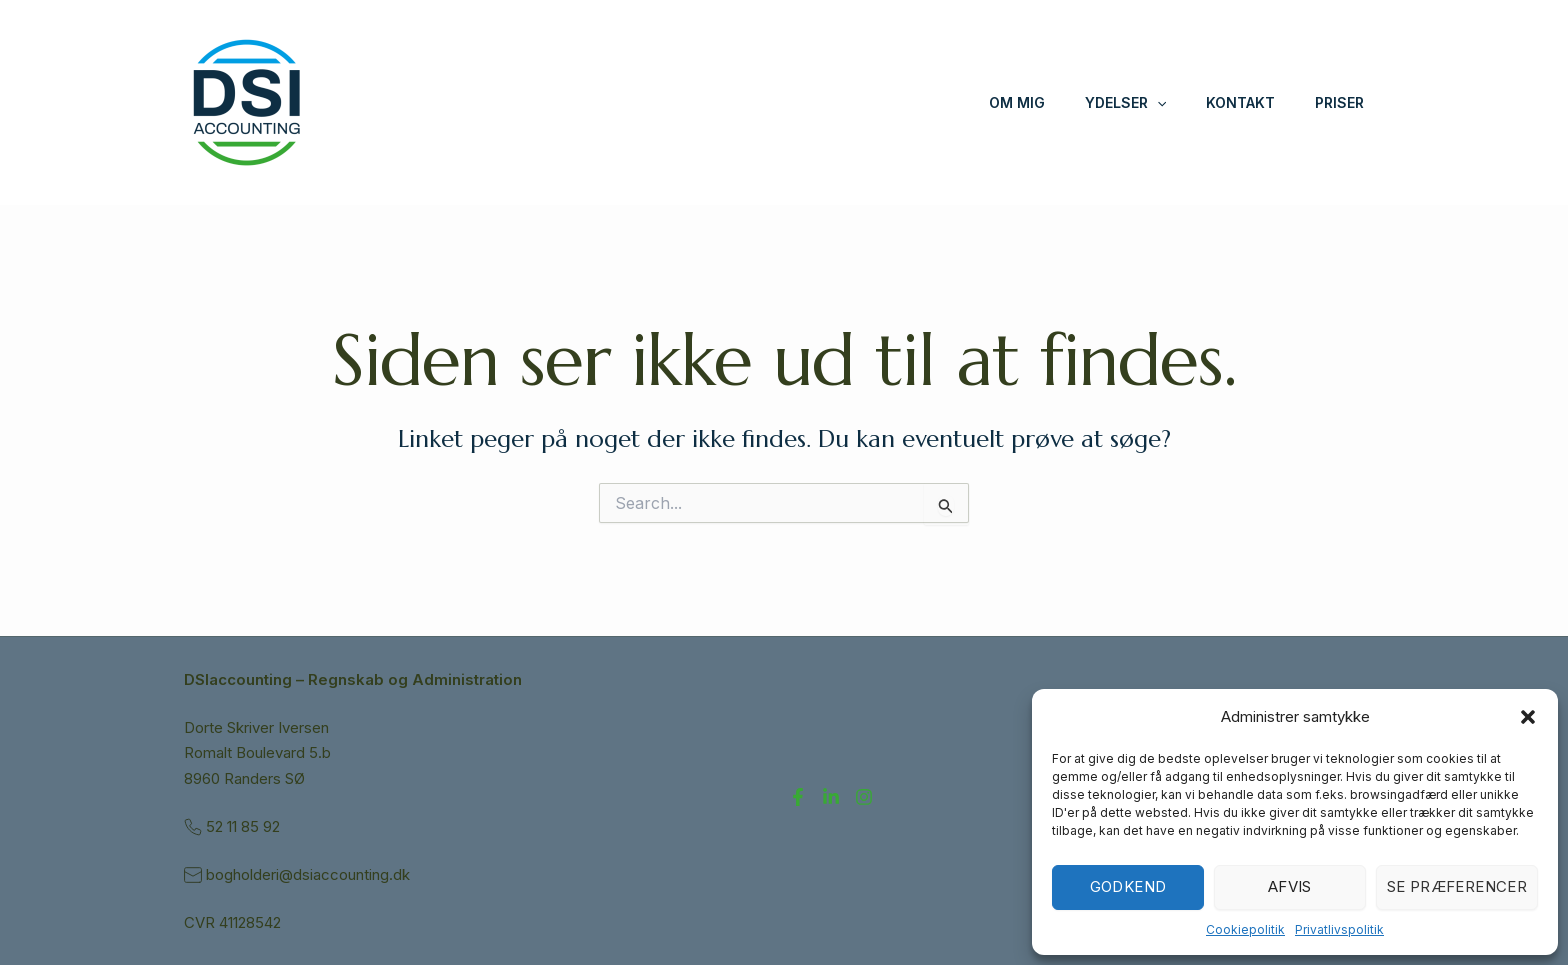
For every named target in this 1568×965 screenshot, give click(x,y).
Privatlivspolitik (1339, 929)
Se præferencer (1457, 886)
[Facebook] (798, 797)
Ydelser (1125, 103)
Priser (1339, 102)
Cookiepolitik (1245, 929)
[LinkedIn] (831, 797)
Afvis (1290, 886)
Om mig (1017, 102)
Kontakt (1240, 102)
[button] (1528, 717)
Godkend (1128, 886)
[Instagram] (864, 797)
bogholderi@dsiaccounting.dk (310, 874)
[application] (1157, 103)
